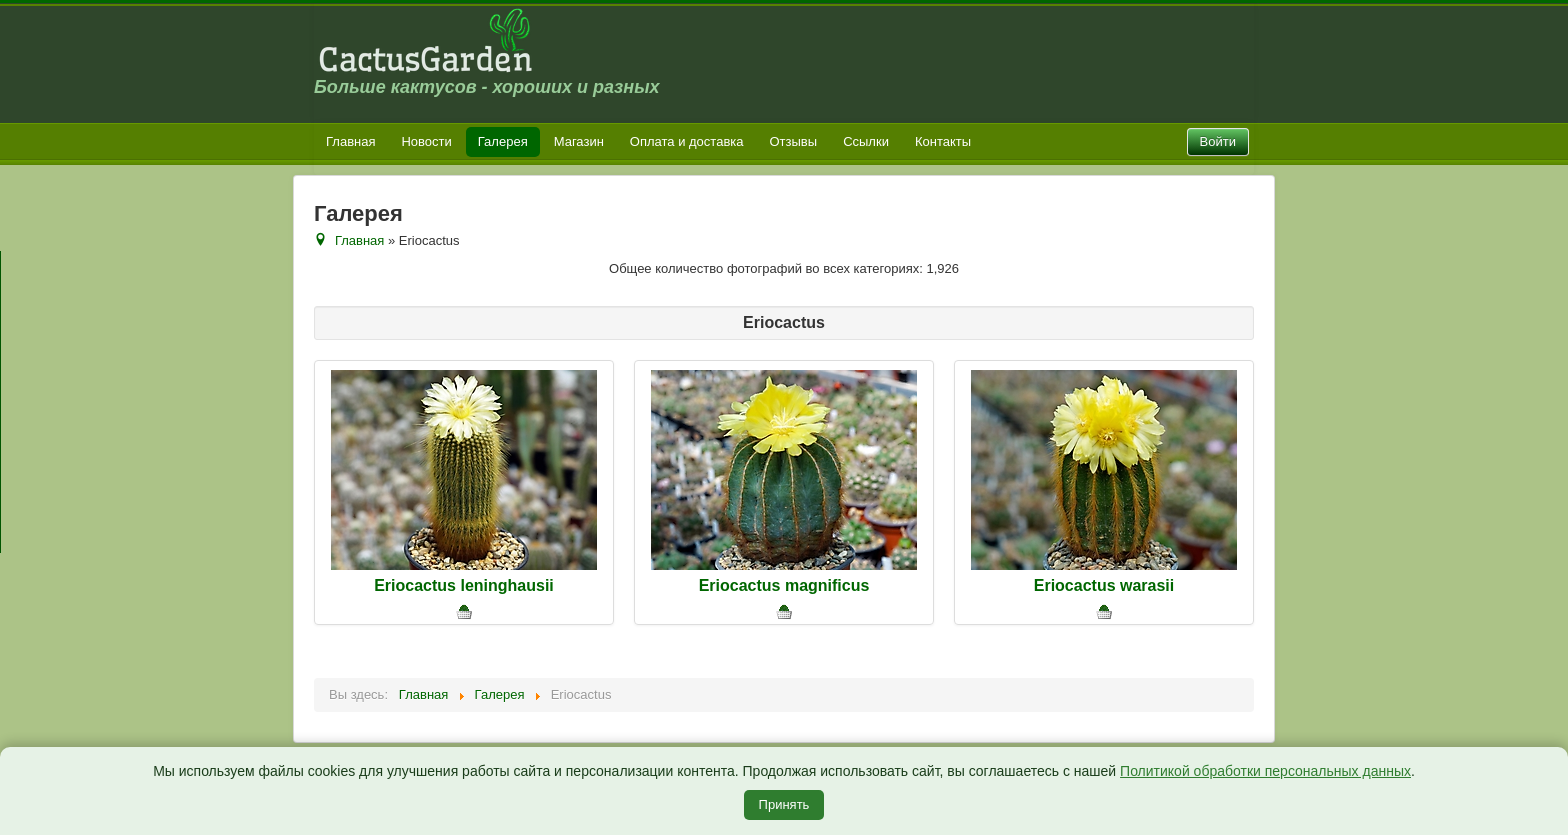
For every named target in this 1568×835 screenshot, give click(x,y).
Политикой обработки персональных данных (1265, 771)
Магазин (579, 141)
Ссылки (866, 141)
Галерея (503, 141)
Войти (1218, 141)
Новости (426, 141)
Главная (350, 141)
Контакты (943, 141)
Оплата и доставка (687, 141)
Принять (784, 804)
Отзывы (794, 141)
